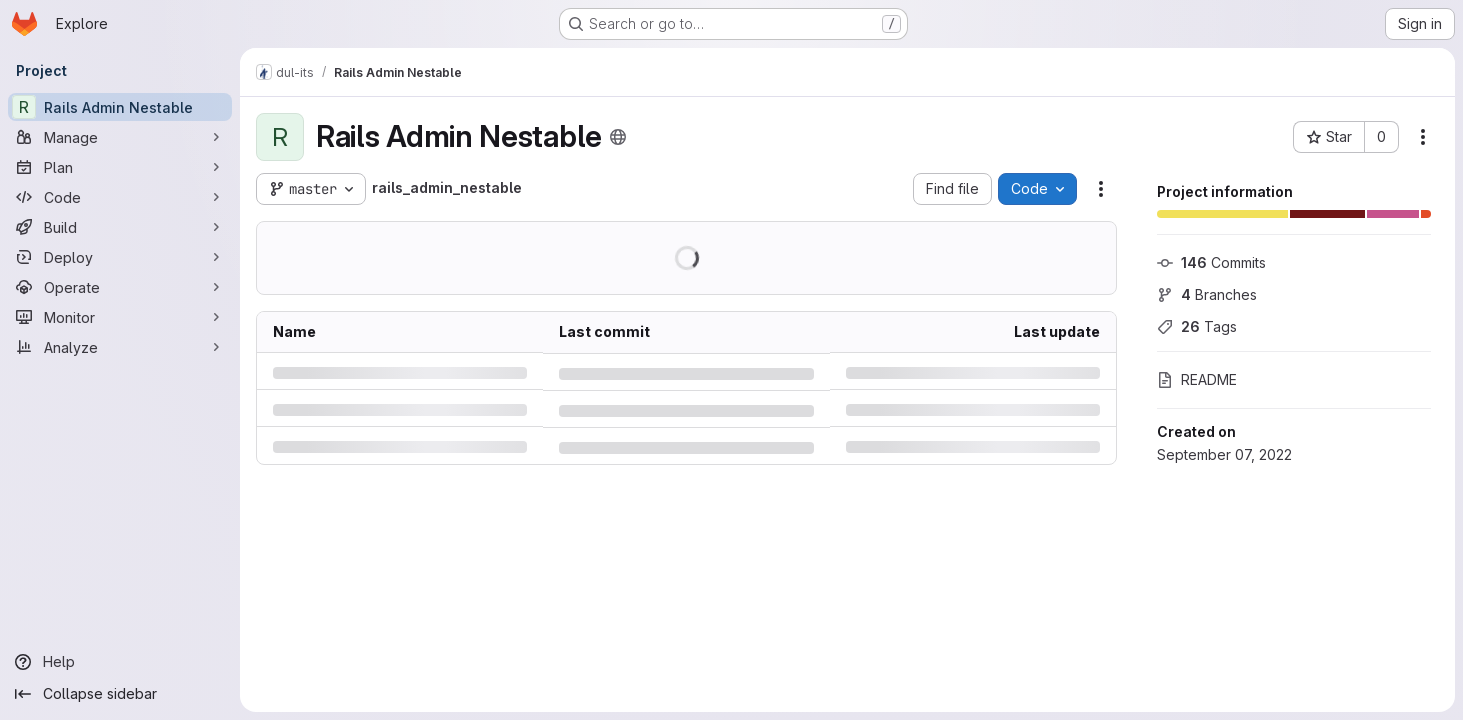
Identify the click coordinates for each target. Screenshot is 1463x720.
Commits (1211, 262)
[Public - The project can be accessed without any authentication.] (618, 137)
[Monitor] (120, 317)
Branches (1207, 294)
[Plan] (120, 167)
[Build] (120, 227)
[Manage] (120, 137)
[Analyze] (120, 347)
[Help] (120, 662)
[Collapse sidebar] (120, 694)
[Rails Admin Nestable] (120, 107)
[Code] (120, 197)
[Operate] (120, 287)
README (1197, 379)
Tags (1197, 326)
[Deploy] (120, 257)
